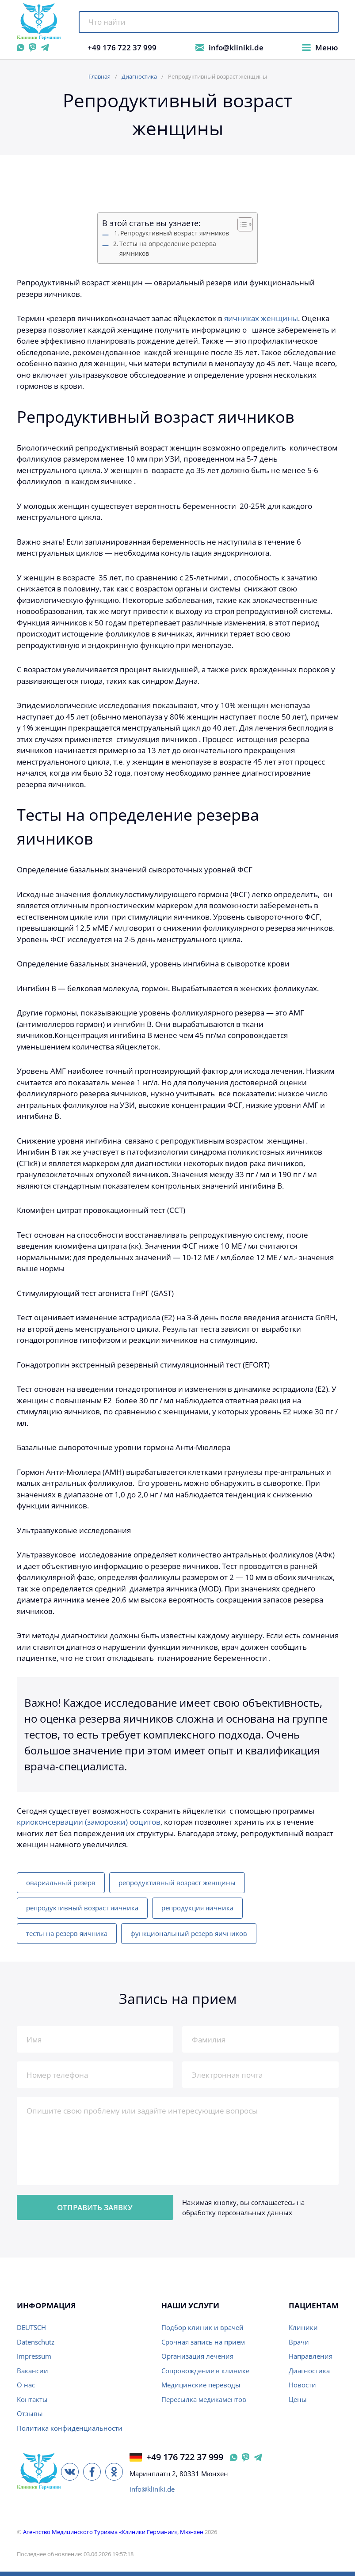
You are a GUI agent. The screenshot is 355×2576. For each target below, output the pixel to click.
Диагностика (139, 76)
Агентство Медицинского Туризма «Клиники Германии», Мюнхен (113, 2532)
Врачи (299, 2341)
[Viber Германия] (245, 2457)
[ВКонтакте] (70, 2472)
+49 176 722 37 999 (122, 47)
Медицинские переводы (200, 2384)
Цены (298, 2399)
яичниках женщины (261, 318)
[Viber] (32, 47)
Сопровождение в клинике (205, 2370)
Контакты (32, 2399)
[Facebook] (92, 2472)
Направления (310, 2356)
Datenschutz (35, 2341)
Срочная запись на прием (203, 2341)
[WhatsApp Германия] (233, 2457)
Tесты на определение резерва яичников (167, 249)
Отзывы (30, 2413)
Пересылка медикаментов (203, 2399)
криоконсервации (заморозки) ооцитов (88, 1822)
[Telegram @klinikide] (45, 47)
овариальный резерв (60, 1882)
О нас (26, 2384)
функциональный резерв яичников (188, 1933)
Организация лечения (197, 2356)
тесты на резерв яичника (66, 1933)
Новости (302, 2384)
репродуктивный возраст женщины (177, 1882)
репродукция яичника (197, 1907)
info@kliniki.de (236, 47)
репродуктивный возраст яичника (82, 1907)
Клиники (303, 2327)
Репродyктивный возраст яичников (174, 233)
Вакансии (32, 2370)
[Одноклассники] (114, 2472)
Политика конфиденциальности (69, 2428)
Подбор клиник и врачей (202, 2327)
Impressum (34, 2356)
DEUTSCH (31, 2327)
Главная (99, 76)
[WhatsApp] (20, 47)
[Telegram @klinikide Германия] (258, 2457)
